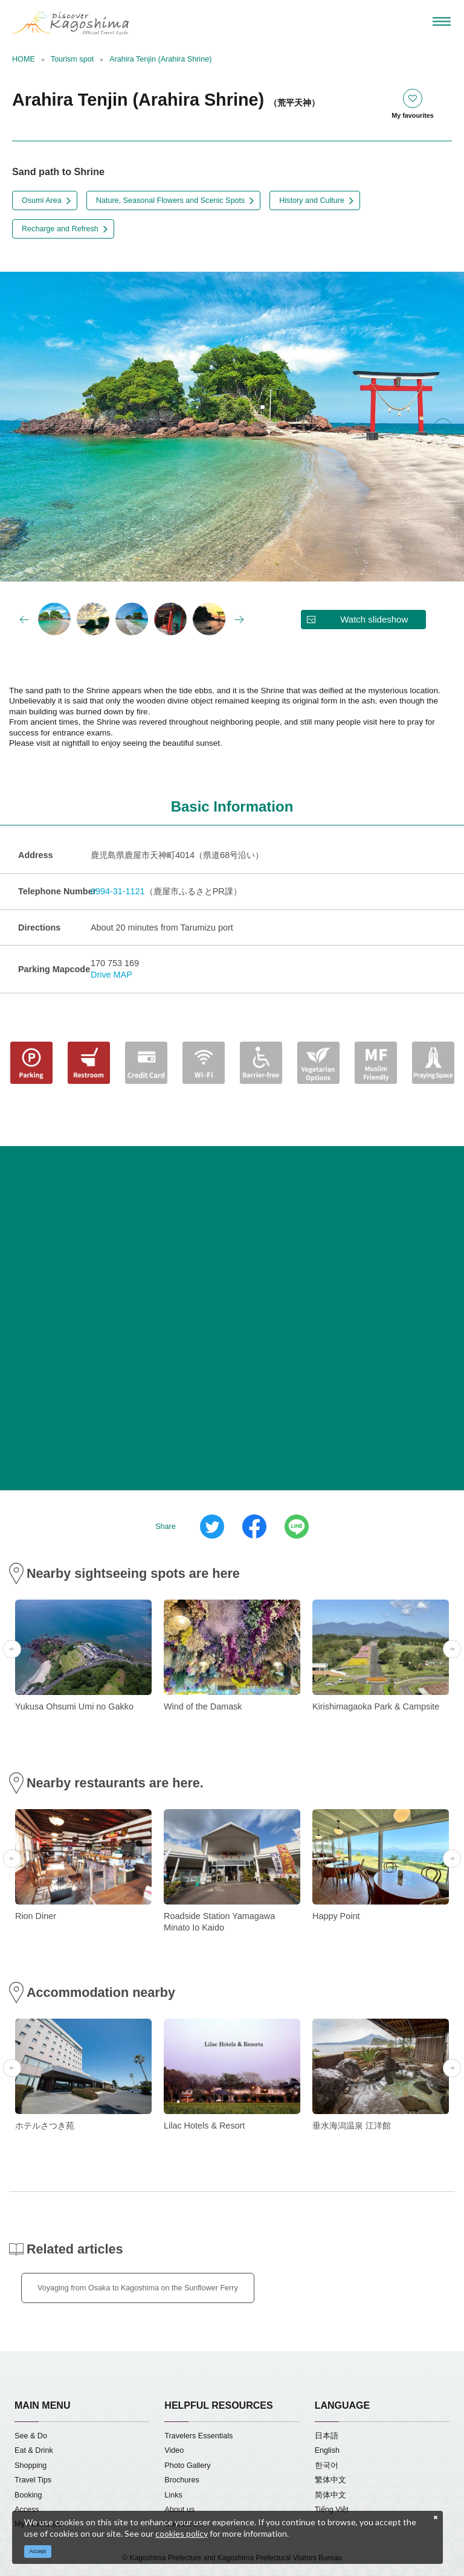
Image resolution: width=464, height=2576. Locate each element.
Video (174, 2450)
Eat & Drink (33, 2450)
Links (173, 2495)
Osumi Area (42, 200)
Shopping (30, 2465)
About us (179, 2509)
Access (26, 2509)
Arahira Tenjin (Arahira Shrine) (160, 59)
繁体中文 (330, 2480)
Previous (21, 427)
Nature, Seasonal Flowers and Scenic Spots (170, 200)
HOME (23, 59)
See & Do (30, 2436)
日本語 (326, 2436)
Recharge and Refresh (60, 229)
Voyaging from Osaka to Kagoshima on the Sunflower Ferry (137, 2288)
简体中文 (330, 2495)
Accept (38, 2551)
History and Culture (311, 200)
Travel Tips (32, 2480)
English (327, 2450)
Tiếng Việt (332, 2509)
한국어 (326, 2465)
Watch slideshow (374, 619)
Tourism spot (72, 59)
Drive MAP (111, 974)
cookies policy (181, 2533)
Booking (28, 2495)
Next (443, 427)
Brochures (181, 2480)
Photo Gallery (187, 2465)
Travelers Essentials (198, 2436)
